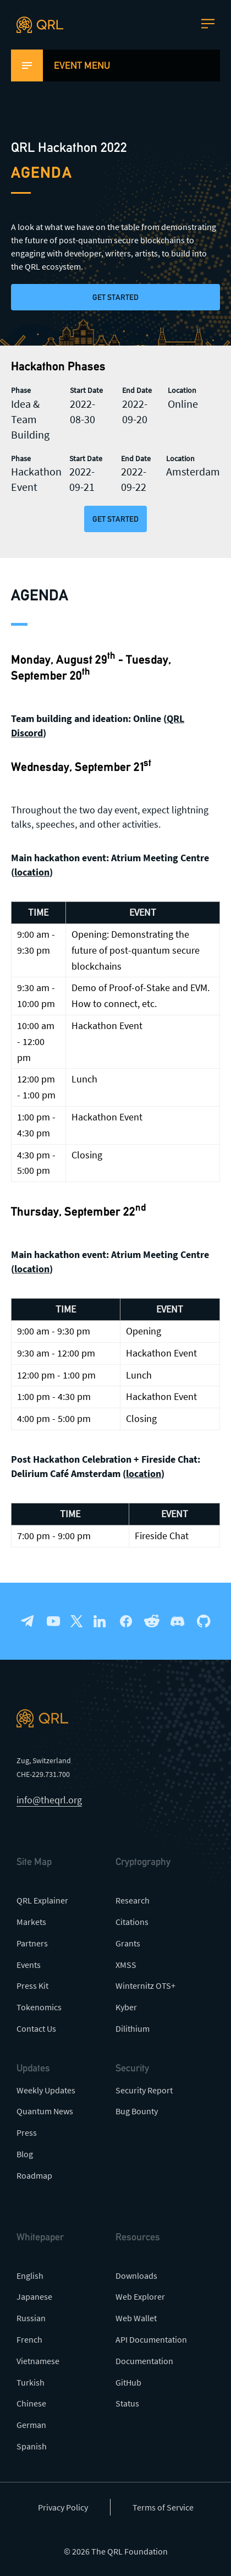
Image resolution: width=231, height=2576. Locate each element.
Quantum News (44, 2110)
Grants (128, 1943)
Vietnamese (37, 2360)
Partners (32, 1943)
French (29, 2339)
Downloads (136, 2275)
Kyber (126, 2006)
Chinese (31, 2403)
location (32, 872)
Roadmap (34, 2175)
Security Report (144, 2090)
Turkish (30, 2382)
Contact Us (36, 2028)
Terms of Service (163, 2507)
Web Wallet (136, 2317)
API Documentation (151, 2339)
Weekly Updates (45, 2090)
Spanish (31, 2446)
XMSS (126, 1964)
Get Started (115, 297)
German (31, 2424)
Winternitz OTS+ (145, 1985)
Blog (24, 2153)
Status (127, 2403)
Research (133, 1900)
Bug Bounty (137, 2110)
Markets (31, 1921)
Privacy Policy (63, 2507)
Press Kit (32, 1985)
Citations (132, 1921)
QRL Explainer (42, 1900)
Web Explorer (140, 2296)
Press (26, 2132)
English (29, 2275)
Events (28, 1964)
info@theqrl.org (49, 1799)
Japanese (34, 2296)
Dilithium (133, 2028)
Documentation (144, 2360)
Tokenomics (39, 2006)
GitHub (128, 2382)
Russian (31, 2317)
